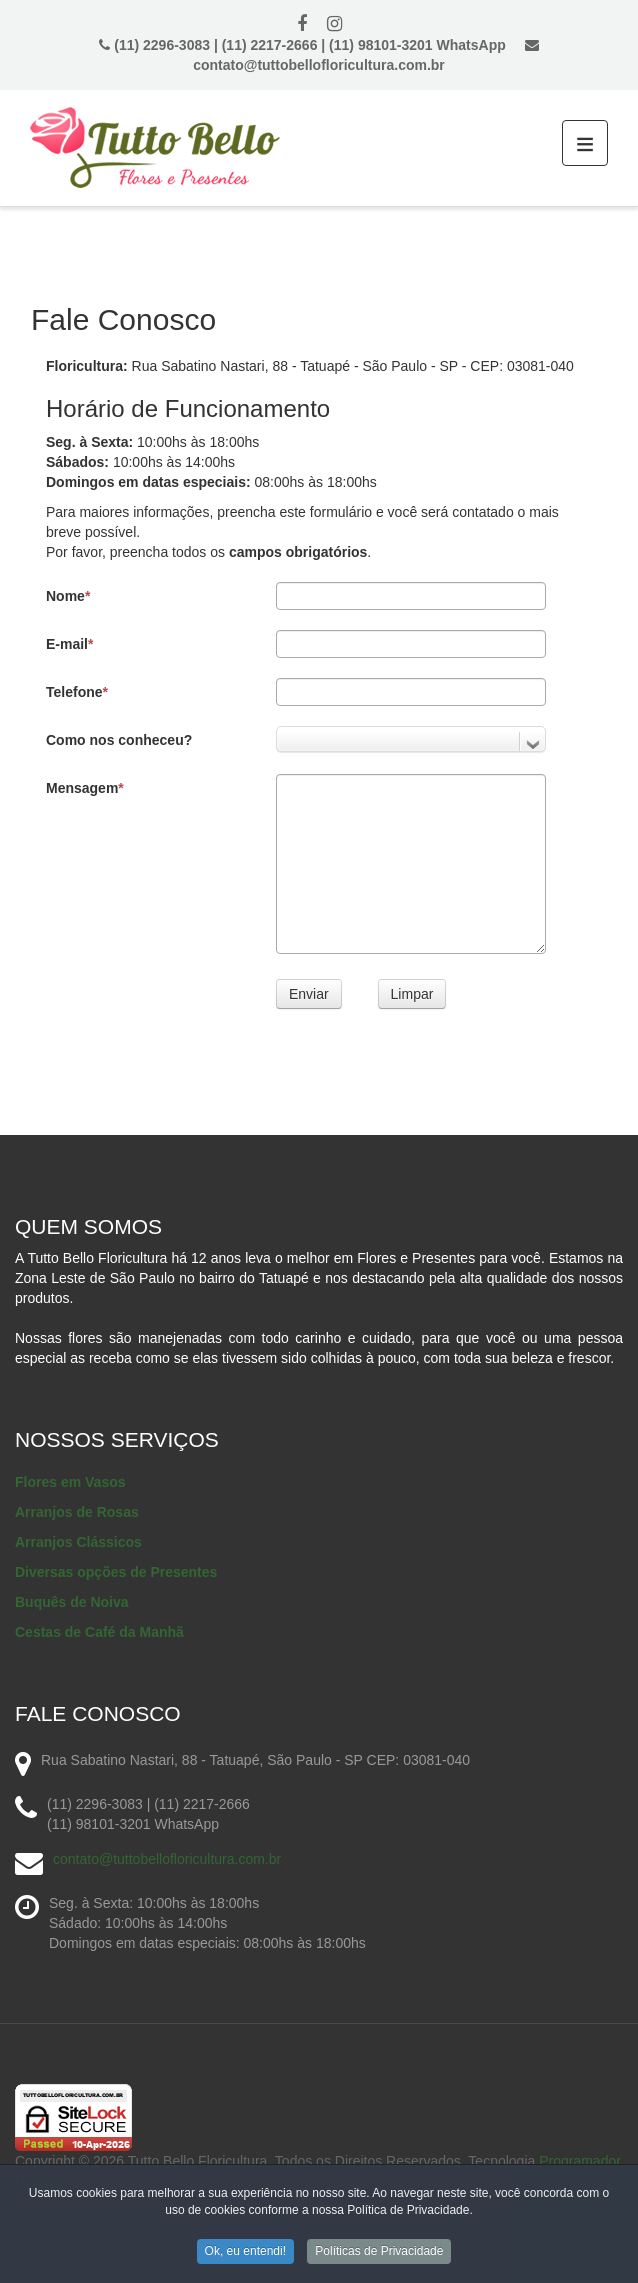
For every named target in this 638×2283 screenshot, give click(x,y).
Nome (68, 596)
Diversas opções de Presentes (116, 1572)
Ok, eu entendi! (245, 2254)
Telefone (77, 692)
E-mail (69, 644)
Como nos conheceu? (119, 740)
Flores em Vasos (70, 1482)
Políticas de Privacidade (379, 2254)
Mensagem (85, 788)
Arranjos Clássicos (78, 1542)
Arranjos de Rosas (77, 1512)
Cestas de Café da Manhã (99, 1632)
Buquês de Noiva (72, 1602)
